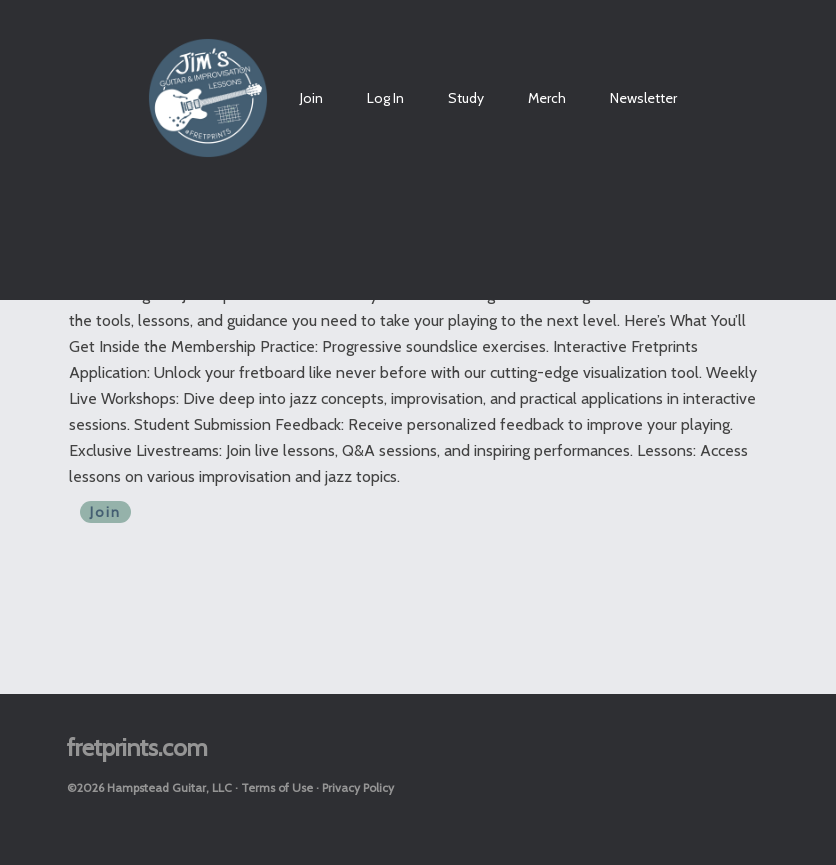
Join (311, 98)
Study (466, 98)
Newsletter (643, 98)
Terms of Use (277, 787)
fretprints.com (137, 747)
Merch (547, 98)
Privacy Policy (358, 787)
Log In (385, 98)
